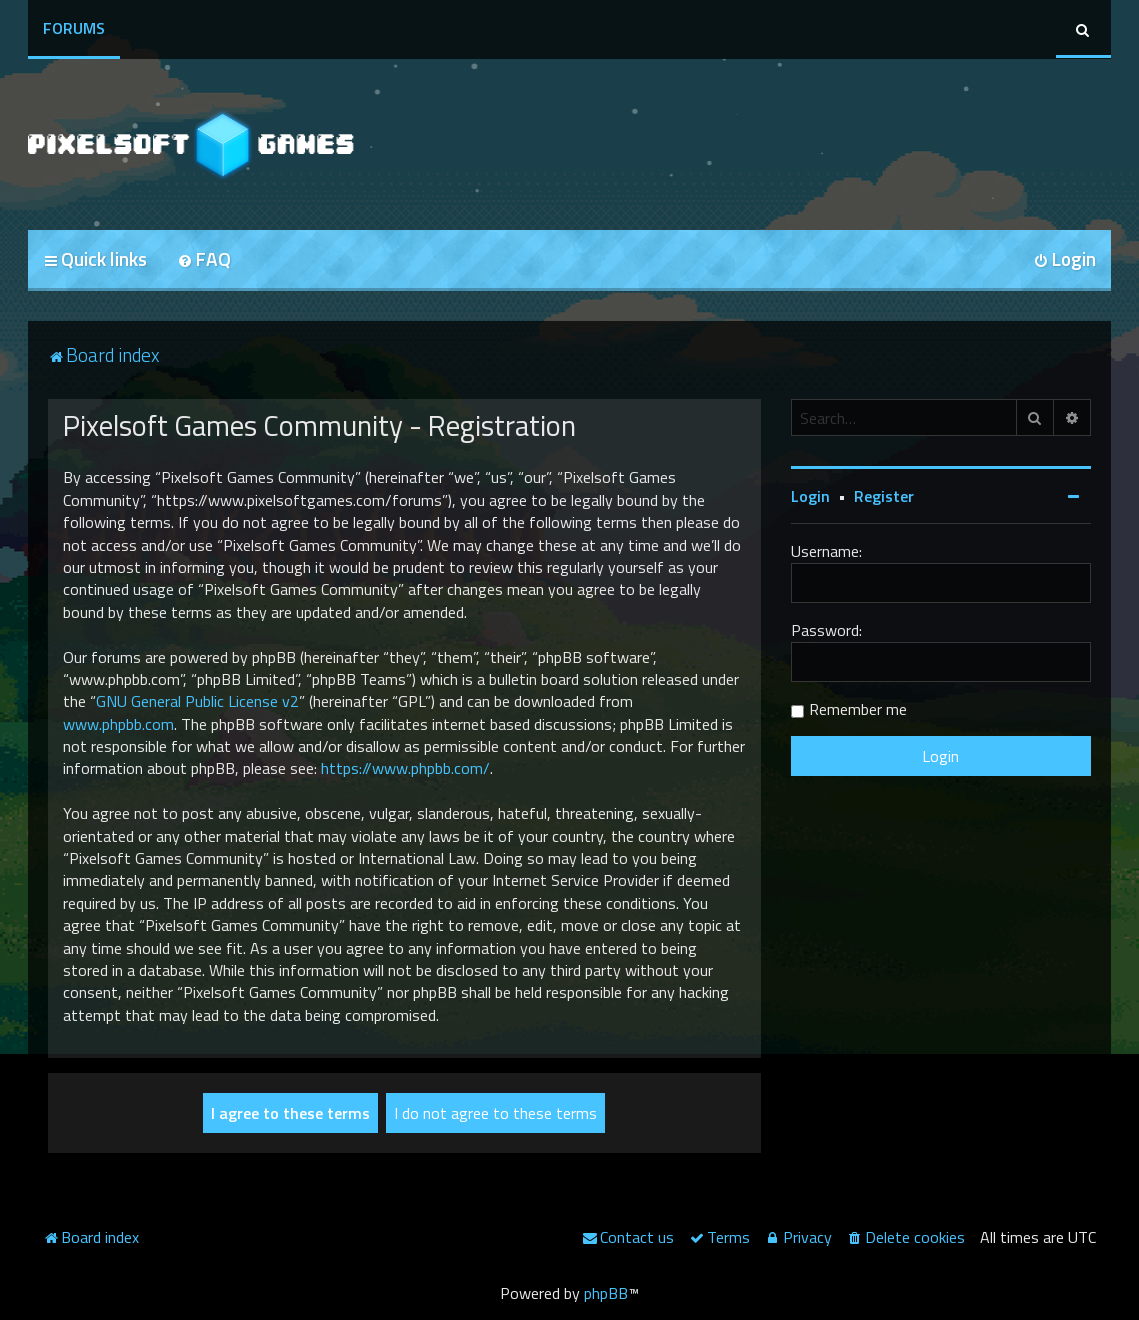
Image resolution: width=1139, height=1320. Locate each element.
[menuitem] (204, 260)
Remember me (858, 709)
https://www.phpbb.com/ (405, 768)
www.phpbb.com (118, 724)
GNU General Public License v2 (197, 701)
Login (810, 496)
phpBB (606, 1293)
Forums (74, 28)
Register (884, 496)
